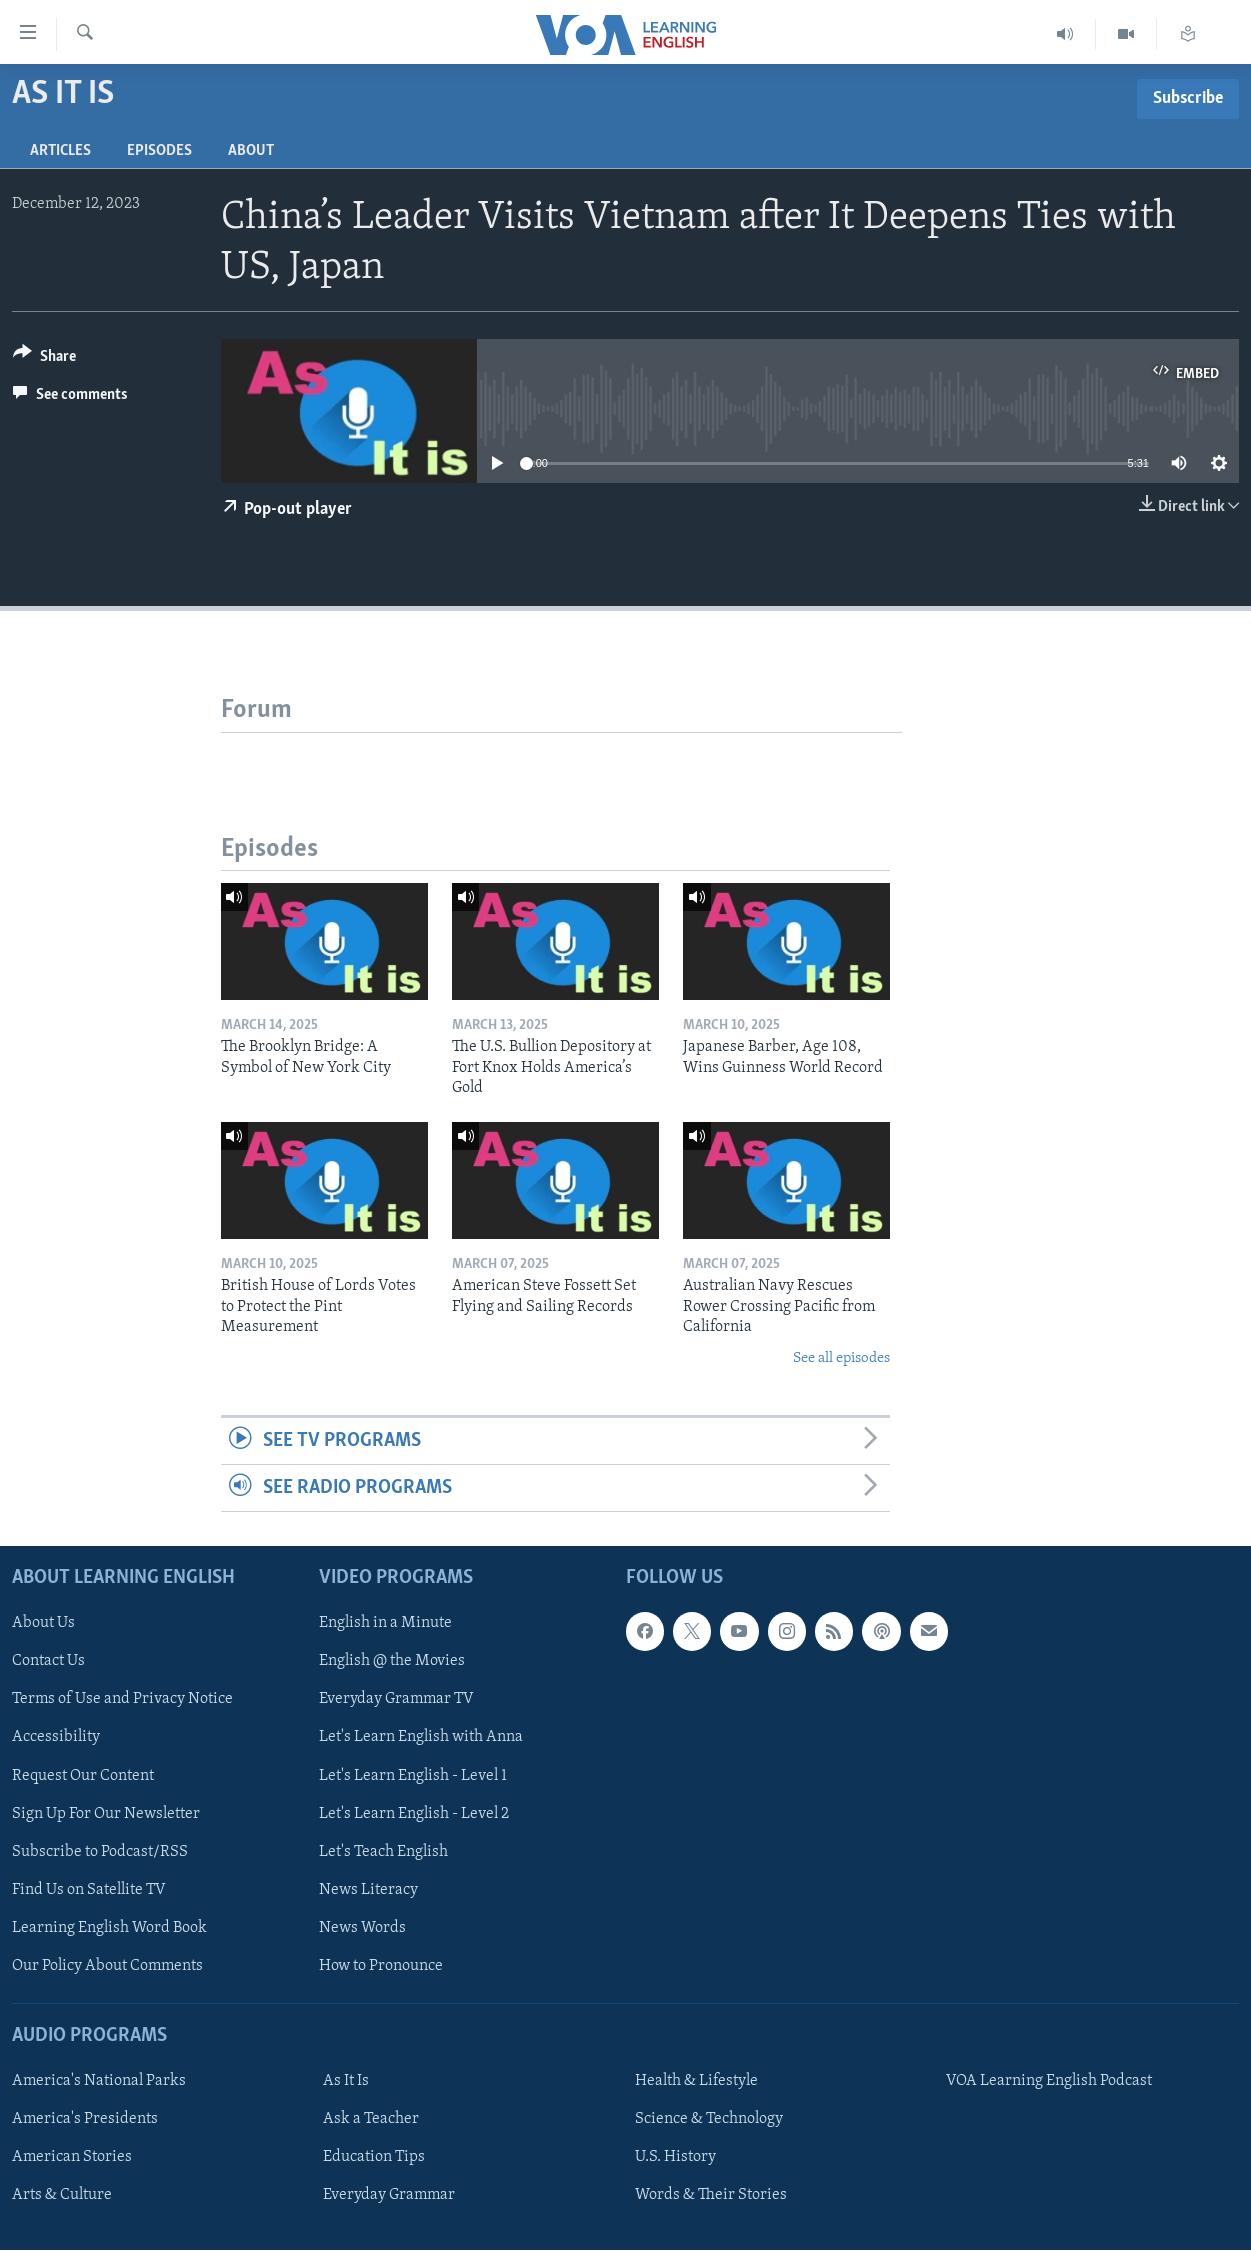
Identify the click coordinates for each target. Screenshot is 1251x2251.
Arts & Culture (62, 2196)
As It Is (346, 2082)
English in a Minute (385, 1624)
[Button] (44, 359)
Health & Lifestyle (696, 2082)
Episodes (159, 151)
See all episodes (841, 1358)
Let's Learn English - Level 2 (414, 1814)
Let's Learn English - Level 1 (413, 1776)
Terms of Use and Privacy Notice (122, 1700)
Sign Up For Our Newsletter (106, 1814)
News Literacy (368, 1890)
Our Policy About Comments (107, 1966)
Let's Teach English (383, 1852)
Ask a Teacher (371, 2120)
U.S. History (675, 2158)
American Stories (72, 2158)
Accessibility (56, 1738)
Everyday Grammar (389, 2196)
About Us (43, 1624)
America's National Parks (99, 2082)
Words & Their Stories (711, 2196)
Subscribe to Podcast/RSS (100, 1852)
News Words (362, 1928)
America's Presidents (85, 2120)
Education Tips (374, 2158)
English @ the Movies (392, 1662)
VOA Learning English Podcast (1049, 2082)
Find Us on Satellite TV (89, 1890)
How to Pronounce (381, 1966)
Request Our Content (83, 1776)
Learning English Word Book (109, 1928)
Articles (60, 151)
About (251, 151)
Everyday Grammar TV (396, 1700)
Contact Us (48, 1662)
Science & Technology (709, 2120)
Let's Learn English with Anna (421, 1738)
